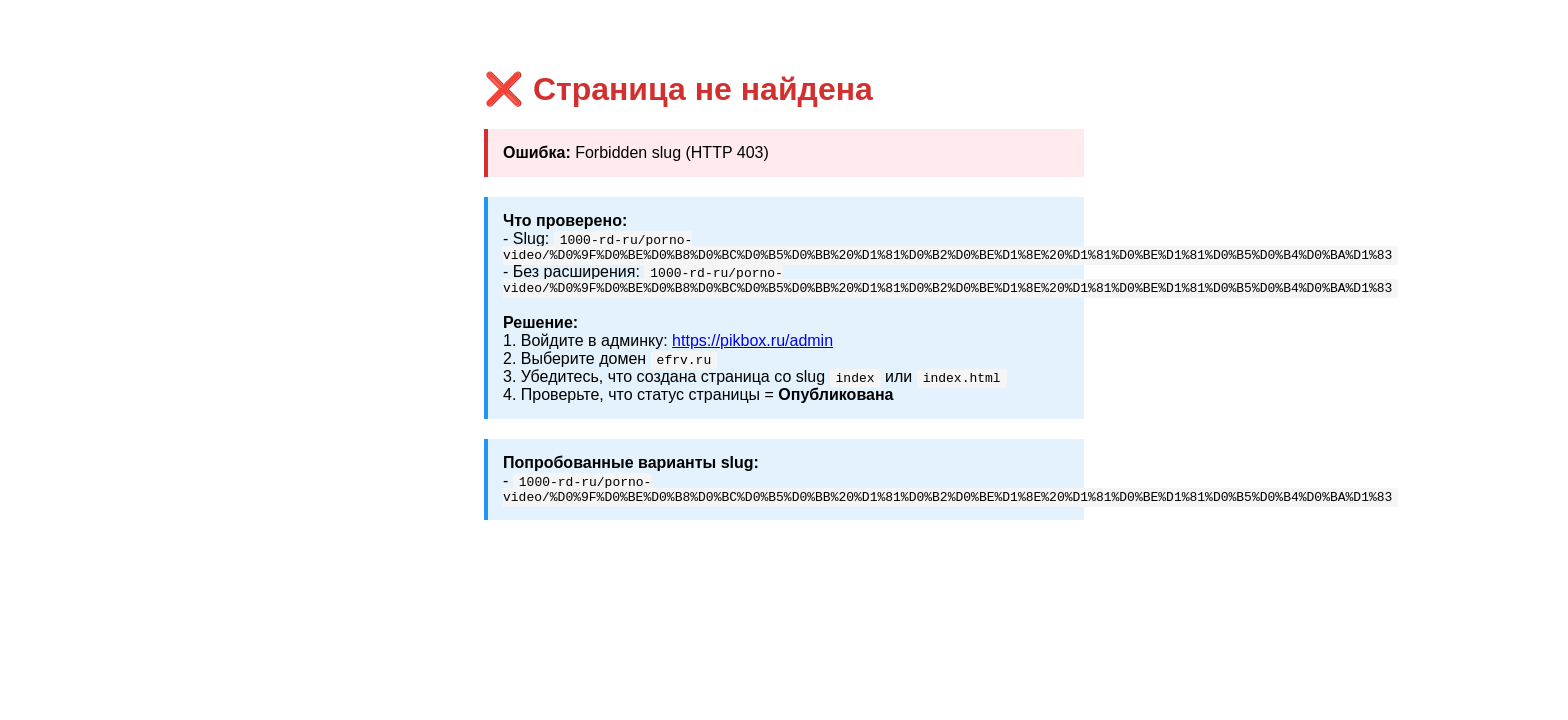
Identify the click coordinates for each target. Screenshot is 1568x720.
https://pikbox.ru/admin (752, 346)
